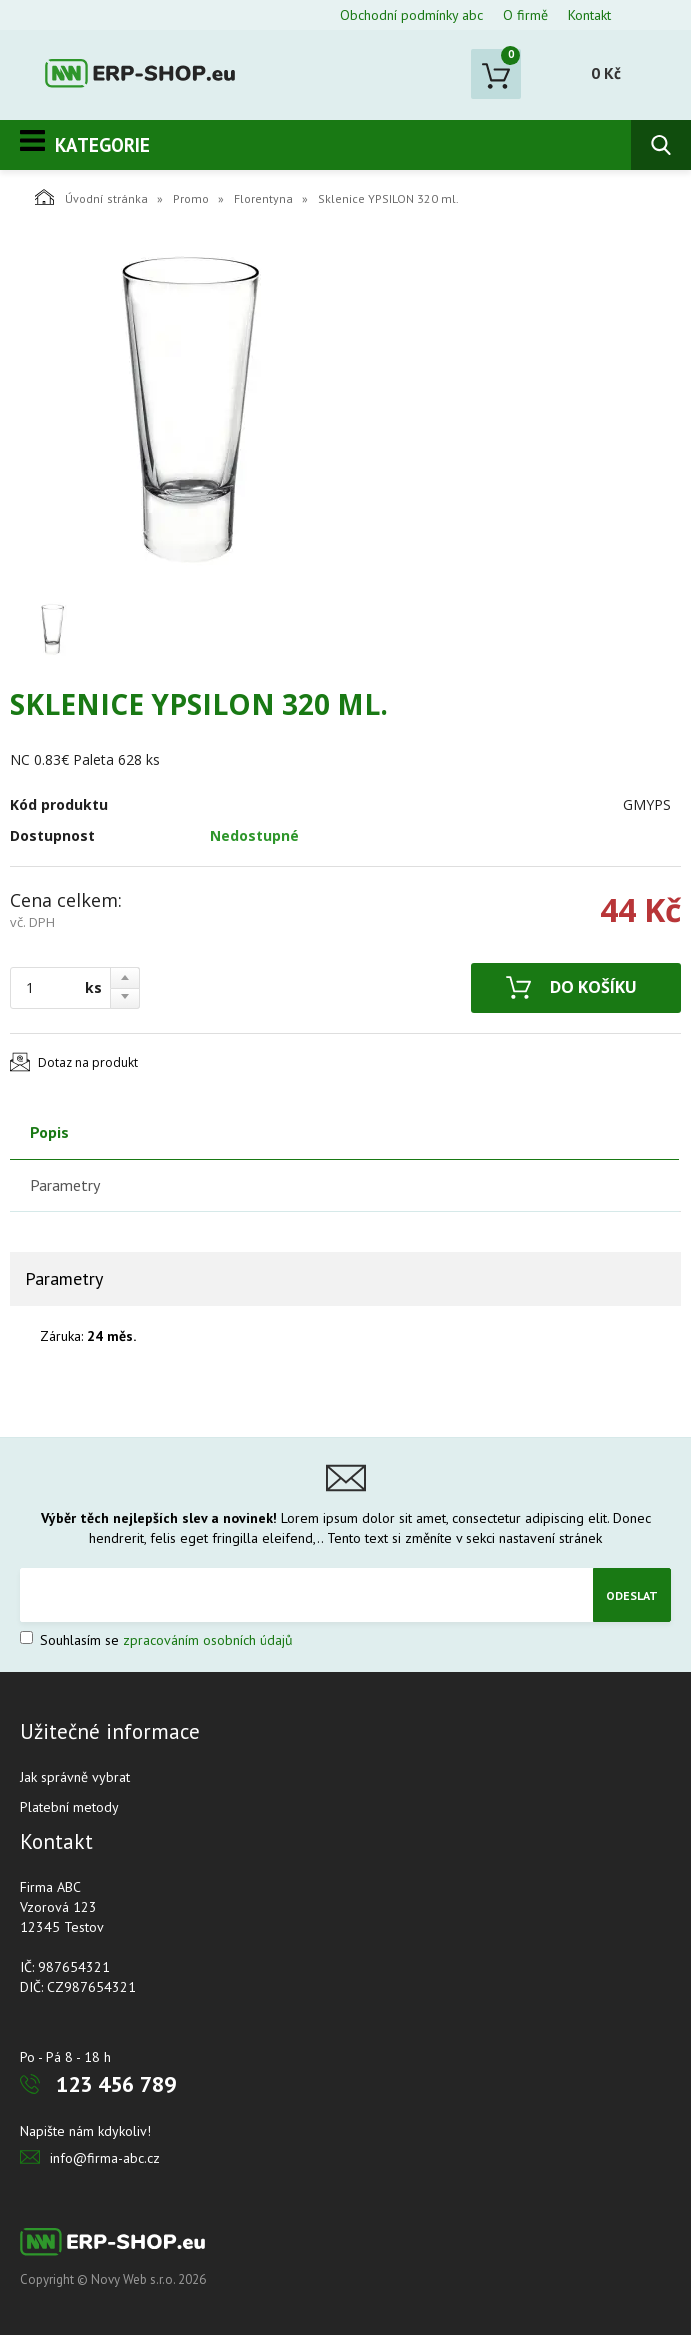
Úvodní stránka (91, 197)
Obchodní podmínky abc (411, 15)
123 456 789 (116, 2084)
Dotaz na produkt (88, 1062)
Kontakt (589, 15)
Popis (49, 1132)
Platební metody (69, 1807)
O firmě (525, 15)
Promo (191, 198)
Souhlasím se (156, 1640)
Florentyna (263, 198)
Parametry (65, 1185)
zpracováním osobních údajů (208, 1640)
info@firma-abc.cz (105, 2158)
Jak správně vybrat (75, 1777)
